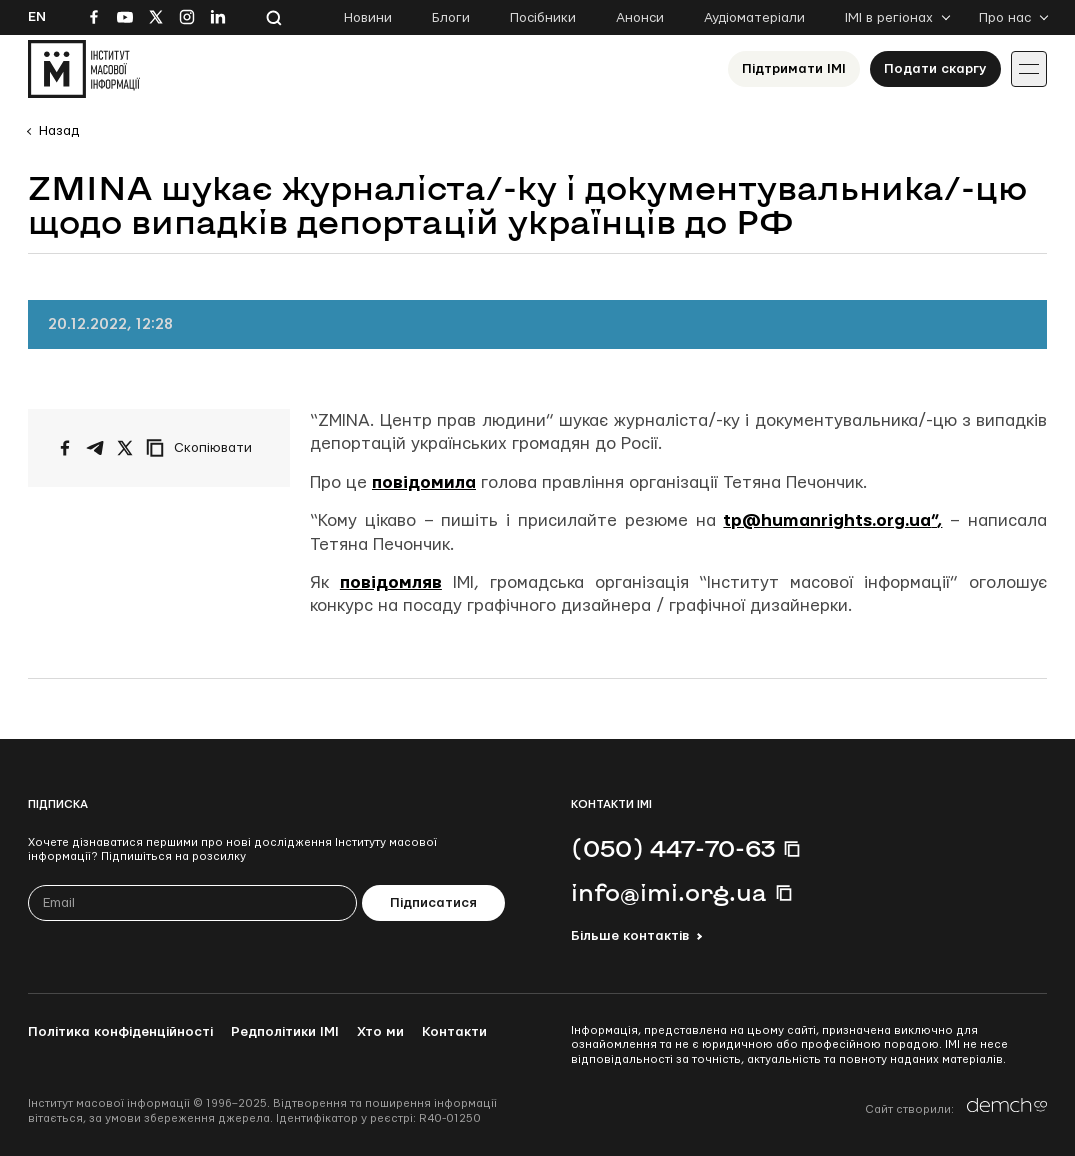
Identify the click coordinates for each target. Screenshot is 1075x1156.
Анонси (640, 18)
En (37, 17)
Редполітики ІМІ (285, 1032)
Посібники (543, 18)
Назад (59, 131)
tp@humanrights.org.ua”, (832, 520)
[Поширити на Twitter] (125, 448)
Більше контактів (630, 936)
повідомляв (391, 582)
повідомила (424, 482)
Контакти (454, 1032)
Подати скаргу (935, 69)
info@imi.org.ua (669, 892)
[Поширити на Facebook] (65, 448)
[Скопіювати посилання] (204, 448)
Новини (368, 18)
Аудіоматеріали (754, 18)
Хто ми (380, 1032)
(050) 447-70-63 (673, 848)
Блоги (451, 18)
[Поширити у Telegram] (95, 448)
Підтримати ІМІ (794, 69)
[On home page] (84, 69)
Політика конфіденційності (120, 1032)
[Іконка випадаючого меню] (1029, 69)
